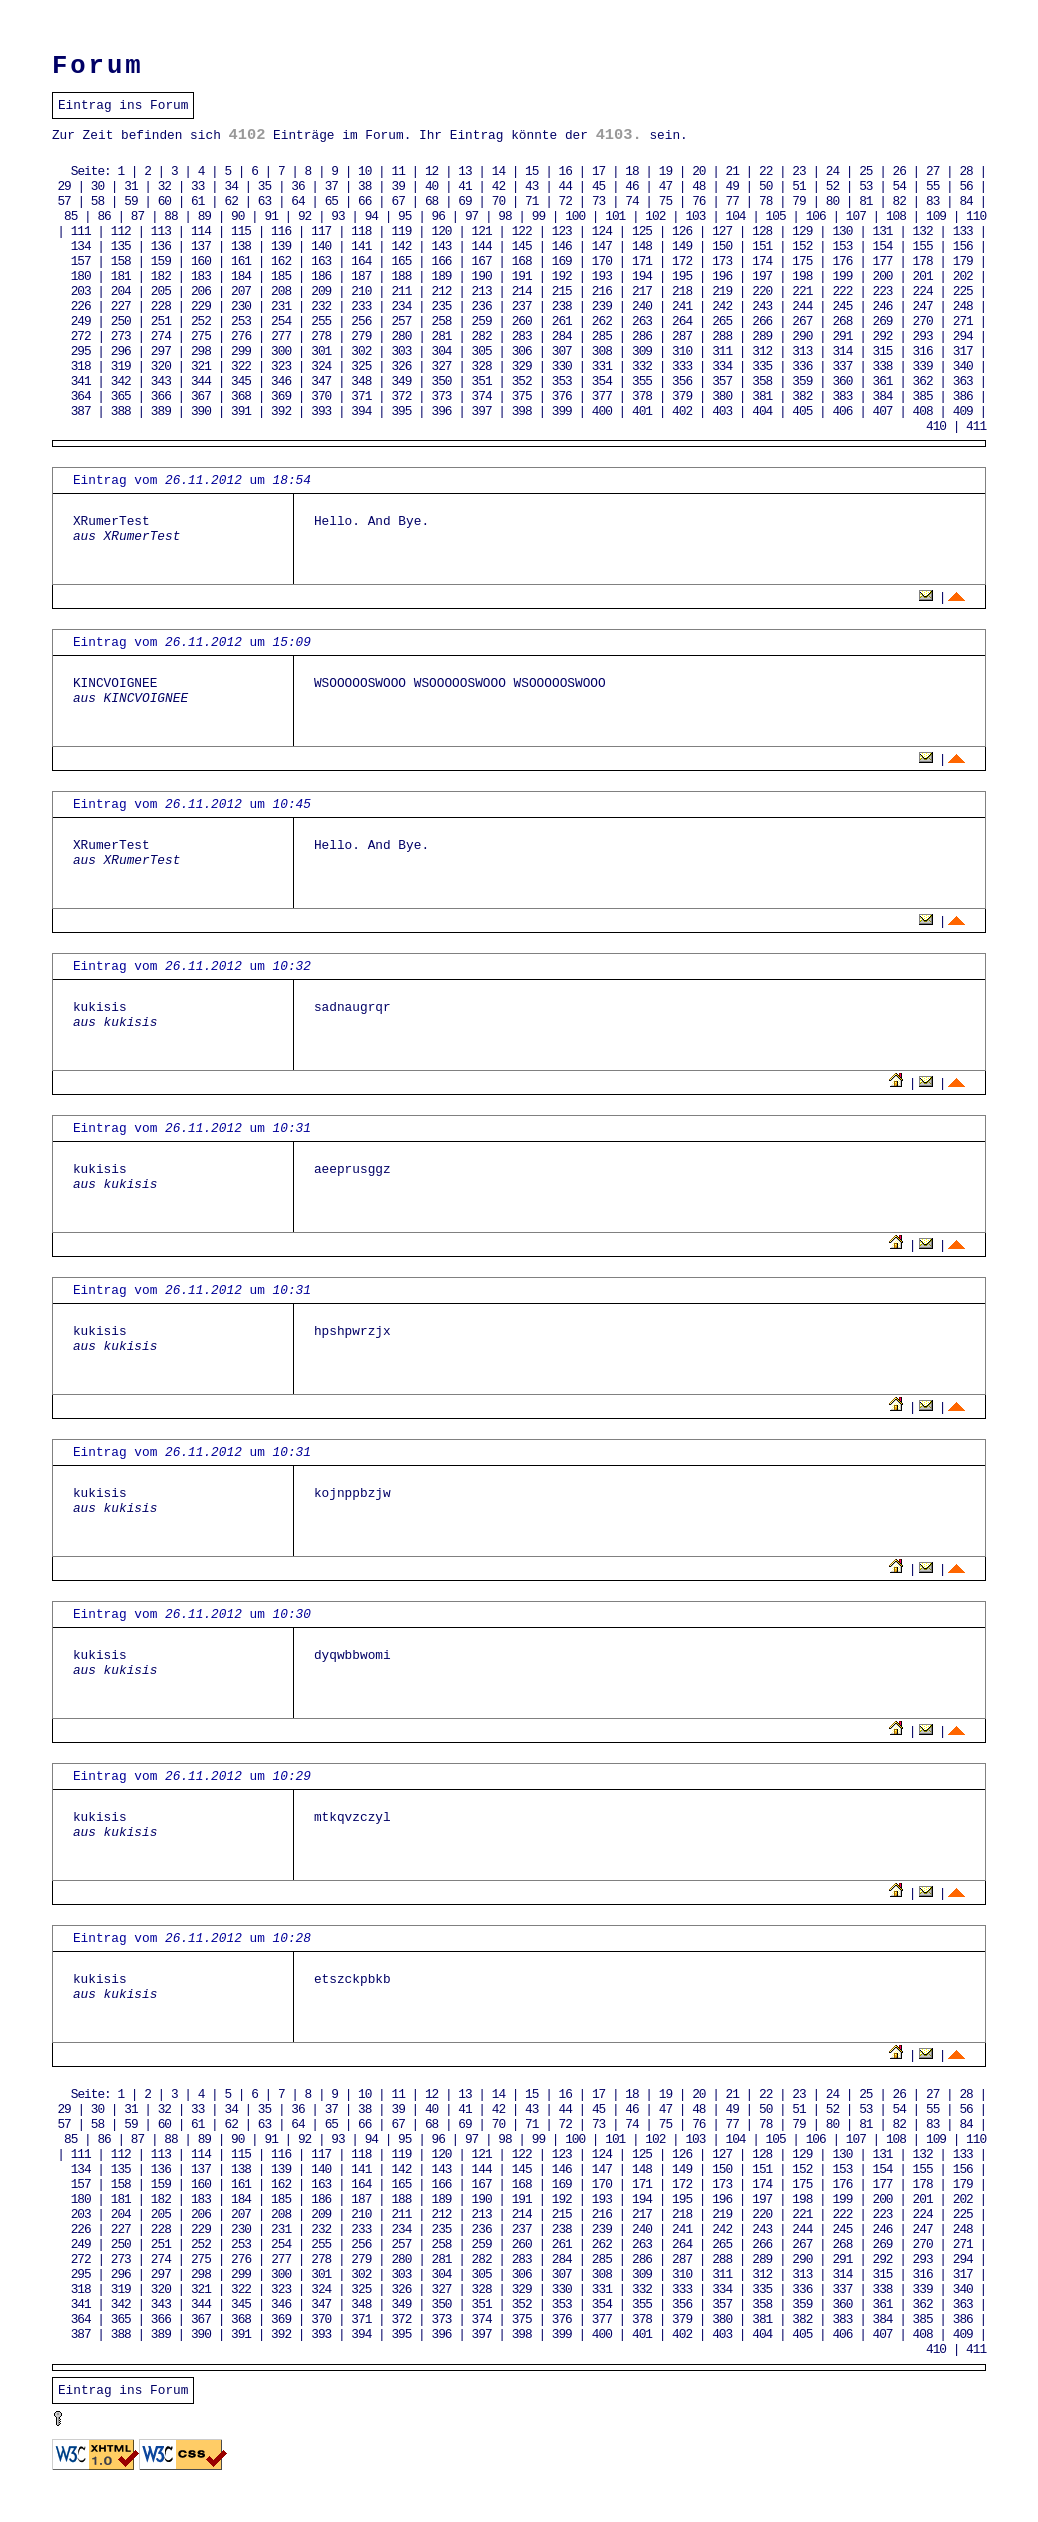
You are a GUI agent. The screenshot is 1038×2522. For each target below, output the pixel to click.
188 (401, 276)
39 (397, 186)
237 (522, 306)
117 (321, 231)
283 (522, 336)
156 (963, 246)
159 (161, 261)
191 (522, 276)
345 (241, 381)
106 (816, 216)
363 (963, 381)
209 (321, 291)
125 (642, 231)
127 (722, 231)
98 (504, 216)
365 (121, 396)
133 (963, 231)
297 (161, 351)
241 (682, 306)
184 (241, 276)
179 (963, 261)
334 (722, 366)
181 (121, 276)
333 (682, 366)
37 (331, 186)
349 (401, 381)
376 (562, 396)
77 (732, 201)
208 (281, 291)
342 (121, 381)
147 (602, 246)
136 (161, 246)
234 (401, 306)
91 (270, 216)
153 (842, 246)
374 (482, 396)
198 (802, 276)
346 (281, 381)
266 (762, 321)
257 (401, 321)
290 (802, 336)
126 (682, 231)
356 (682, 381)
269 (883, 321)
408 (923, 411)
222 (842, 291)
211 (401, 291)
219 (722, 291)
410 (936, 426)
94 (371, 216)
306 (522, 351)
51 (798, 186)
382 (802, 396)
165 (401, 261)
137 (201, 246)
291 (842, 336)
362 (923, 381)
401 (642, 411)
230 (241, 306)
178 (923, 261)
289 (762, 336)
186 (321, 276)
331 (602, 366)
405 (802, 411)
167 (482, 261)
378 (642, 396)
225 (963, 291)
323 (281, 366)
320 (161, 366)
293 (923, 336)
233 (361, 306)
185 (281, 276)
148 (642, 246)
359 (802, 381)
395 (401, 411)
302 (361, 351)
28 (965, 171)
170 (602, 261)
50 (765, 186)
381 (762, 396)
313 (802, 351)
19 (665, 171)
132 (923, 231)
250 (121, 321)
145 (522, 246)
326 (401, 366)
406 (842, 411)
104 (736, 216)
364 (81, 396)
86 (103, 216)
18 (631, 171)
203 (81, 291)
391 (241, 411)
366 (161, 396)
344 (201, 381)
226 (81, 306)
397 (482, 411)
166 (441, 261)
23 (798, 171)
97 (471, 216)
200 (883, 276)
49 (732, 186)
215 (562, 291)
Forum (98, 66)
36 (297, 186)
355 (642, 381)
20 (698, 171)
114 (201, 231)
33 (197, 186)
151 (762, 246)
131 (883, 231)
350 (441, 381)
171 (642, 261)
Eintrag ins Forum (123, 105)
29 (63, 186)
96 (438, 216)
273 (121, 336)
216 (602, 291)
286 (642, 336)
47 (665, 186)
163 (321, 261)
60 (164, 201)
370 (321, 396)
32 (164, 186)
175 (802, 261)
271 (963, 321)
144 (482, 246)
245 (842, 306)
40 (431, 186)
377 (602, 396)
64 (297, 201)
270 (923, 321)
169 (562, 261)
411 (976, 426)
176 (842, 261)
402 (682, 411)
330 (562, 366)
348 (361, 381)
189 (441, 276)
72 (565, 201)
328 (482, 366)
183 (201, 276)
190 (482, 276)
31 (130, 186)
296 (121, 351)
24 (832, 171)
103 (695, 216)
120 (441, 231)
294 (963, 336)
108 (896, 216)
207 (241, 291)
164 (361, 261)
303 (401, 351)
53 (865, 186)
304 (441, 351)
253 (241, 321)
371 (361, 396)
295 (81, 351)
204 (121, 291)
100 (575, 216)
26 (899, 171)
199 (842, 276)
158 (121, 261)
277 (281, 336)
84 (965, 201)
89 (204, 216)
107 (856, 216)
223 (883, 291)
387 (81, 411)
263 (642, 321)
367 (201, 396)
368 (241, 396)
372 (401, 396)
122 (522, 231)
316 (923, 351)
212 (441, 291)
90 (237, 216)
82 (899, 201)
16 (565, 171)
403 (722, 411)
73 (598, 201)
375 (522, 396)
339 (923, 366)
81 (865, 201)
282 (482, 336)
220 (762, 291)
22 (765, 171)
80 (832, 201)
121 (482, 231)
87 (137, 216)
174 (762, 261)
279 (361, 336)
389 (161, 411)
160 (201, 261)
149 (682, 246)
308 (602, 351)
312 (762, 351)
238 (562, 306)
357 (722, 381)
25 (865, 171)
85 (70, 216)
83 (932, 201)
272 (81, 336)
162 (281, 261)
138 (241, 246)
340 (963, 366)
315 (883, 351)
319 (121, 366)
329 (522, 366)
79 (798, 201)
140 (321, 246)
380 (722, 396)
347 (321, 381)
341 (81, 381)
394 (361, 411)
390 (201, 411)
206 (201, 291)
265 (722, 321)
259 (482, 321)
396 (441, 411)
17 (598, 171)
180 (81, 276)
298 (201, 351)
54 (899, 186)
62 (230, 201)
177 (883, 261)
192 (562, 276)
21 (732, 171)
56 (965, 186)
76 (698, 201)
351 (482, 381)
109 (936, 216)
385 (923, 396)
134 (81, 246)
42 (498, 186)
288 (722, 336)
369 (281, 396)
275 (201, 336)
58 (97, 201)
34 (230, 186)
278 (321, 336)
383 (842, 396)
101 (615, 216)
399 (562, 411)
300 (281, 351)
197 (762, 276)
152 (802, 246)
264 (682, 321)
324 (321, 366)
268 (842, 321)
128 (762, 231)
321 (201, 366)
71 (531, 201)
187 (361, 276)
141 (361, 246)
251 (161, 321)
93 (337, 216)
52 (832, 186)
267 (802, 321)
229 (201, 306)
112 (121, 231)
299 (241, 351)
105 (776, 216)
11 (397, 171)
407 (883, 411)
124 (602, 231)
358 (762, 381)
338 (883, 366)
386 (963, 396)
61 (197, 201)
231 (281, 306)
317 (963, 351)
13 (464, 171)
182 (161, 276)
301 (321, 351)
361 (883, 381)
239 (602, 306)
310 (682, 351)
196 (722, 276)
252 (201, 321)
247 (923, 306)
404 (762, 411)
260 (522, 321)
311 (722, 351)
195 (682, 276)
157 (81, 261)
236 (482, 306)
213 (482, 291)
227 (121, 306)
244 (802, 306)
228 (161, 306)
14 (498, 171)
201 (923, 276)
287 (682, 336)
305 (482, 351)
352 (522, 381)
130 (842, 231)
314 (842, 351)
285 (602, 336)
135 (121, 246)
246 (883, 306)
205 (161, 291)
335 (762, 366)
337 (842, 366)
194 (642, 276)
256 (361, 321)
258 (441, 321)
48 (698, 186)
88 (170, 216)
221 (802, 291)
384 (883, 396)
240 (642, 306)
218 (682, 291)
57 (63, 201)
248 (963, 306)
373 (441, 396)
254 (281, 321)
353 (562, 381)
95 (404, 216)
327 (441, 366)
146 (562, 246)
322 (241, 366)
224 (923, 291)
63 (264, 201)
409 (963, 411)
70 (498, 201)
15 (531, 171)
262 (602, 321)
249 (81, 321)
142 (401, 246)
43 (531, 186)
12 (431, 171)
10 (364, 171)
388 (121, 411)
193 (602, 276)
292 (883, 336)
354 (602, 381)
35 (264, 186)
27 (932, 171)
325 (361, 366)
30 (97, 186)
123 (562, 231)
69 (464, 201)
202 (963, 276)
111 (81, 231)
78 (765, 201)
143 (441, 246)
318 (81, 366)
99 (538, 216)
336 (802, 366)
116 (281, 231)
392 (281, 411)
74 (631, 201)
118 (361, 231)
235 (441, 306)
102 (655, 216)
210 (361, 291)
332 (642, 366)
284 (562, 336)
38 (364, 186)
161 (241, 261)
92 (304, 216)
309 (642, 351)
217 (642, 291)
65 (331, 201)
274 (161, 336)
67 (397, 201)
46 (631, 186)
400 (602, 411)
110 (976, 216)
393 (321, 411)
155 (923, 246)
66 (364, 201)
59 (130, 201)
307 (562, 351)
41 (464, 186)
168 (522, 261)
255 (321, 321)
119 (401, 231)
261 (562, 321)
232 (321, 306)
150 (722, 246)
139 (281, 246)
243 (762, 306)
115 (241, 231)
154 (883, 246)
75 (665, 201)
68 (431, 201)
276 (241, 336)
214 (522, 291)
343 (161, 381)
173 (722, 261)
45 (598, 186)
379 (682, 396)
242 (722, 306)
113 (161, 231)
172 (682, 261)
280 (401, 336)
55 (932, 186)
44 (565, 186)
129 (802, 231)
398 (522, 411)
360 (842, 381)
